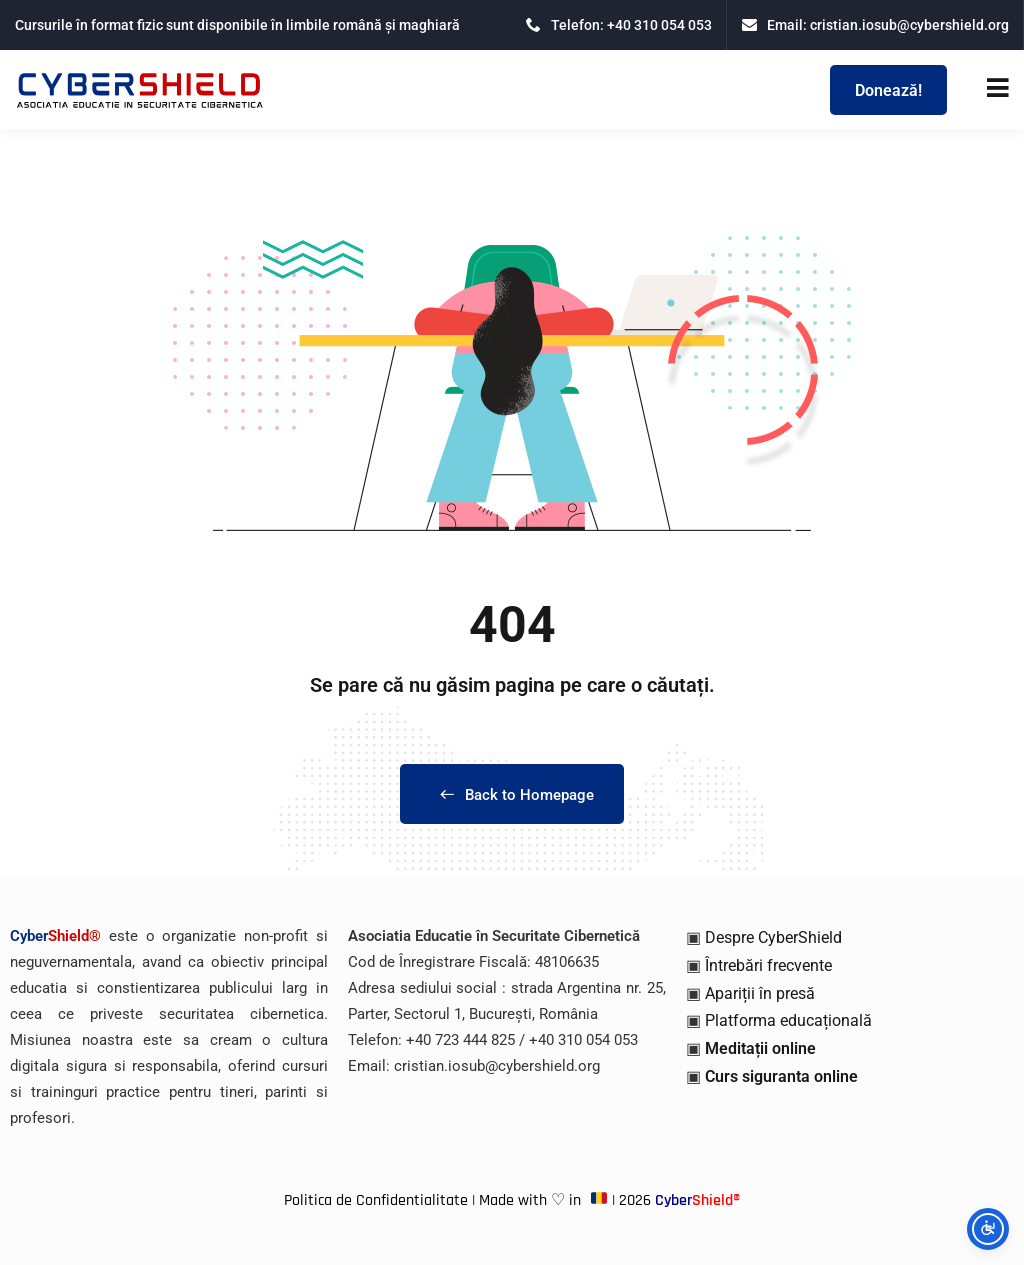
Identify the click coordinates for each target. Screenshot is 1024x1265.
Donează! (888, 90)
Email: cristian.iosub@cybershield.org (875, 25)
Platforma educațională (788, 1020)
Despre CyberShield (773, 937)
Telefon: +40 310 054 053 (619, 25)
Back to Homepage (512, 795)
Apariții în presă (760, 993)
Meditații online (760, 1048)
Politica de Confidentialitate (376, 1200)
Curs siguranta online (781, 1076)
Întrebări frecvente (768, 965)
